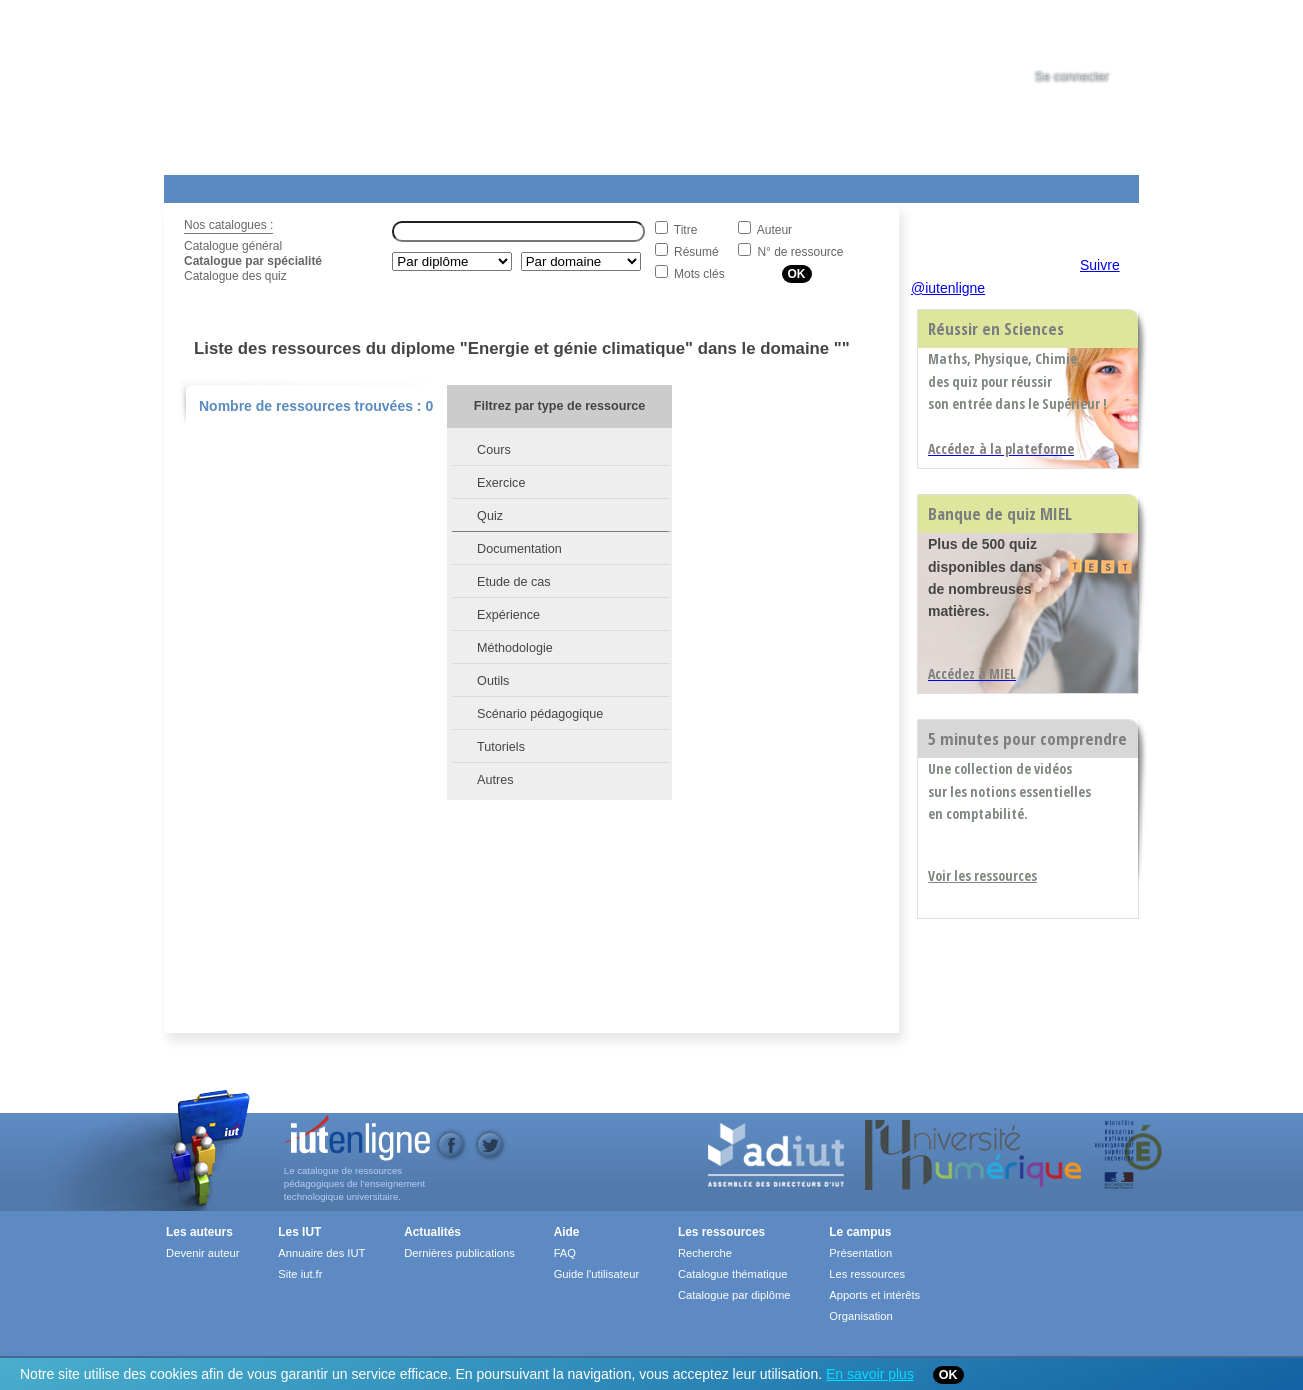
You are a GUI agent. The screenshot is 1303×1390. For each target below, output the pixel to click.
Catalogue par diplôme (734, 1295)
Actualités (543, 185)
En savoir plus (870, 1374)
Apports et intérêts (874, 1295)
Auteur (774, 230)
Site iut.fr (300, 1274)
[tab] (1090, 34)
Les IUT (635, 185)
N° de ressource (800, 252)
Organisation (860, 1316)
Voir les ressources (982, 875)
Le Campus (357, 185)
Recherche (705, 1253)
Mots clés (699, 274)
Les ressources (721, 1232)
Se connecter (1072, 77)
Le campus (860, 1232)
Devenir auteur (202, 1253)
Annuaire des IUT (321, 1253)
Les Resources (208, 185)
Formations (452, 185)
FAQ (565, 1253)
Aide (721, 185)
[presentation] (1090, 34)
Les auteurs (199, 1232)
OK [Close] (948, 1375)
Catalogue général (233, 246)
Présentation (860, 1253)
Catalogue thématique (732, 1274)
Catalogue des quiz (235, 276)
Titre (686, 230)
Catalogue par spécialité (253, 261)
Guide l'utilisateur (596, 1274)
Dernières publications (459, 1253)
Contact (826, 185)
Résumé (696, 252)
